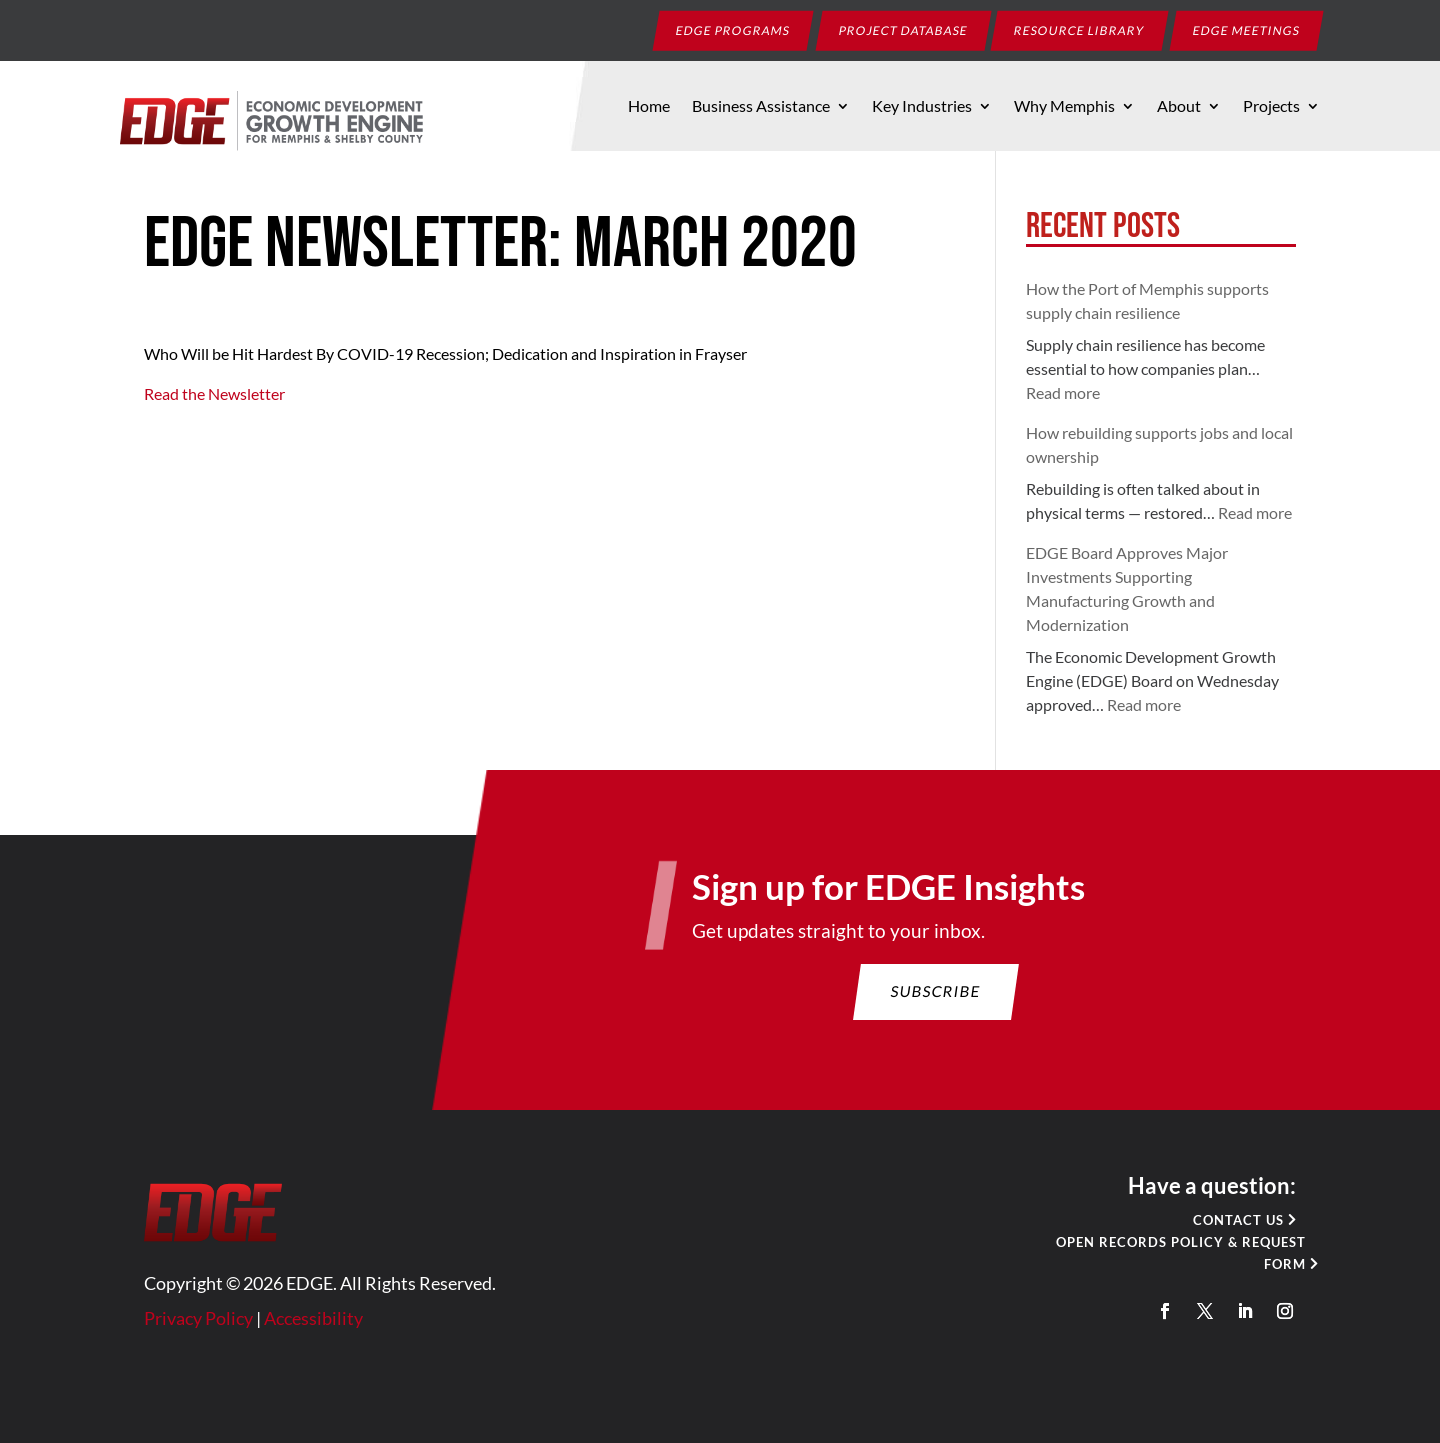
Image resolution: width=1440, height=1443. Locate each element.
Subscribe (926, 1013)
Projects (1271, 107)
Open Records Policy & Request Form (1159, 1262)
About (1179, 107)
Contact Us (1213, 1230)
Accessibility (333, 1323)
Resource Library (1080, 29)
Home (649, 107)
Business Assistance (761, 107)
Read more (1063, 392)
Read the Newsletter (214, 393)
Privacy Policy (224, 1323)
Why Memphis (1064, 107)
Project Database (904, 29)
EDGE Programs (733, 29)
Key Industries (922, 107)
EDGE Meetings (1247, 29)
